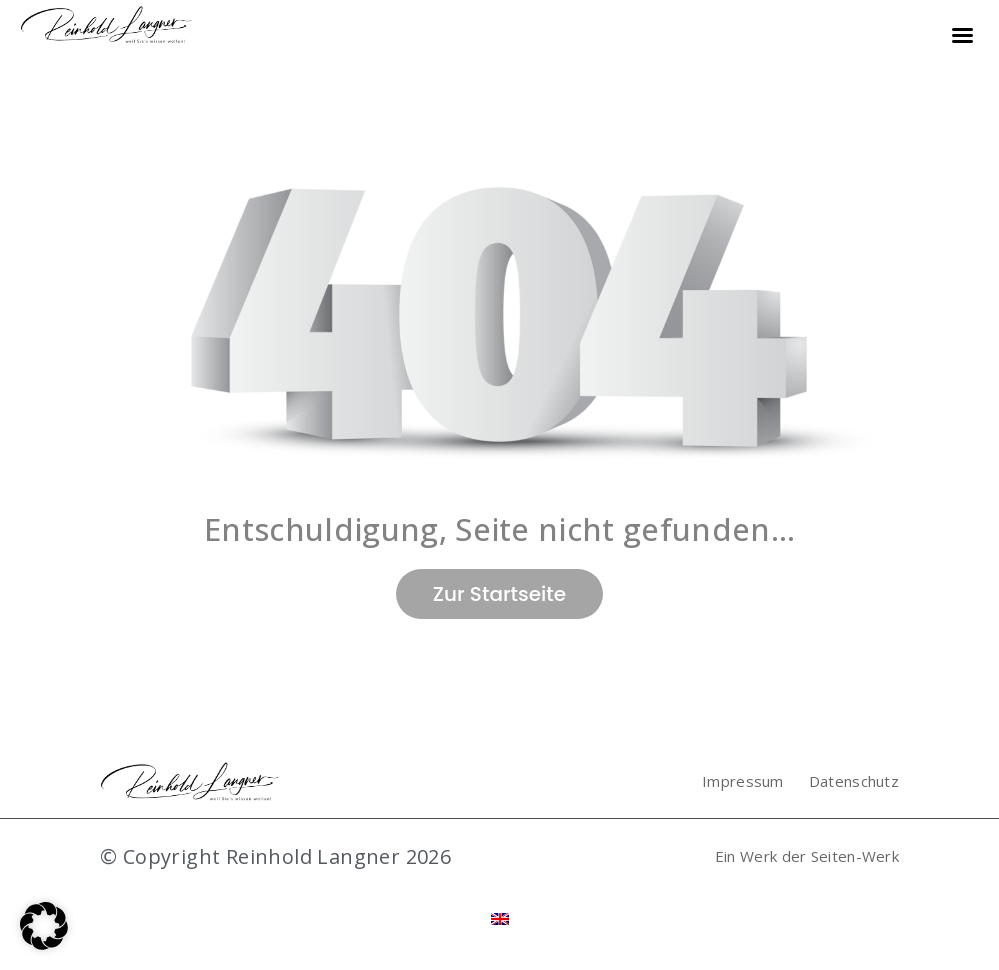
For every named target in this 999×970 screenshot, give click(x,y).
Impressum (743, 781)
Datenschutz (854, 781)
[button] (44, 926)
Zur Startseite (499, 594)
